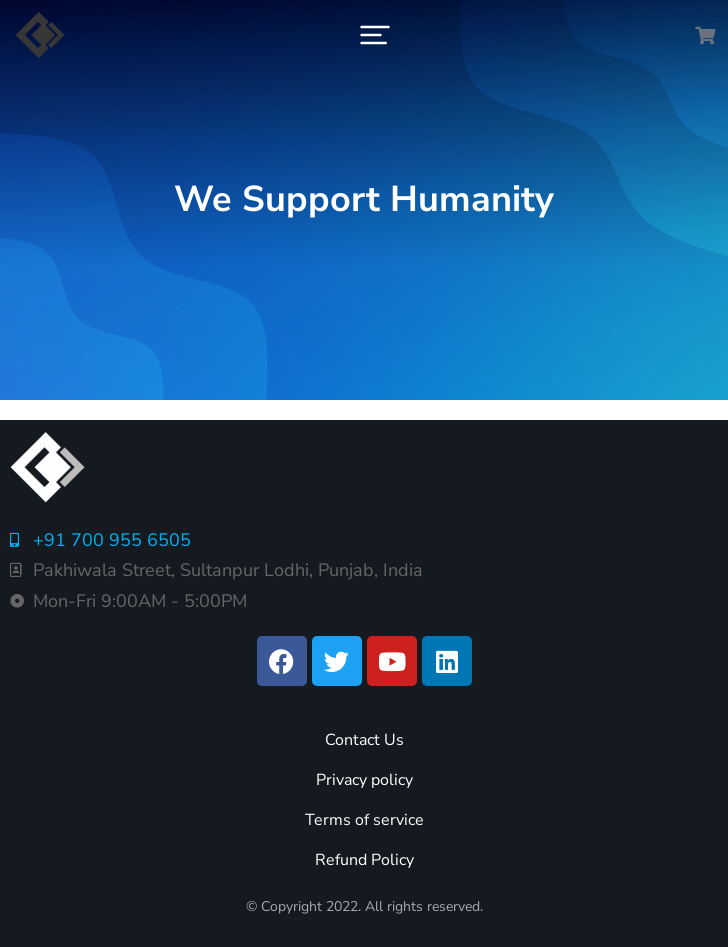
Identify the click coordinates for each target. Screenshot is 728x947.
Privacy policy (364, 780)
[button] (375, 35)
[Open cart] (705, 35)
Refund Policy (364, 860)
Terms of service (364, 820)
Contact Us (364, 740)
